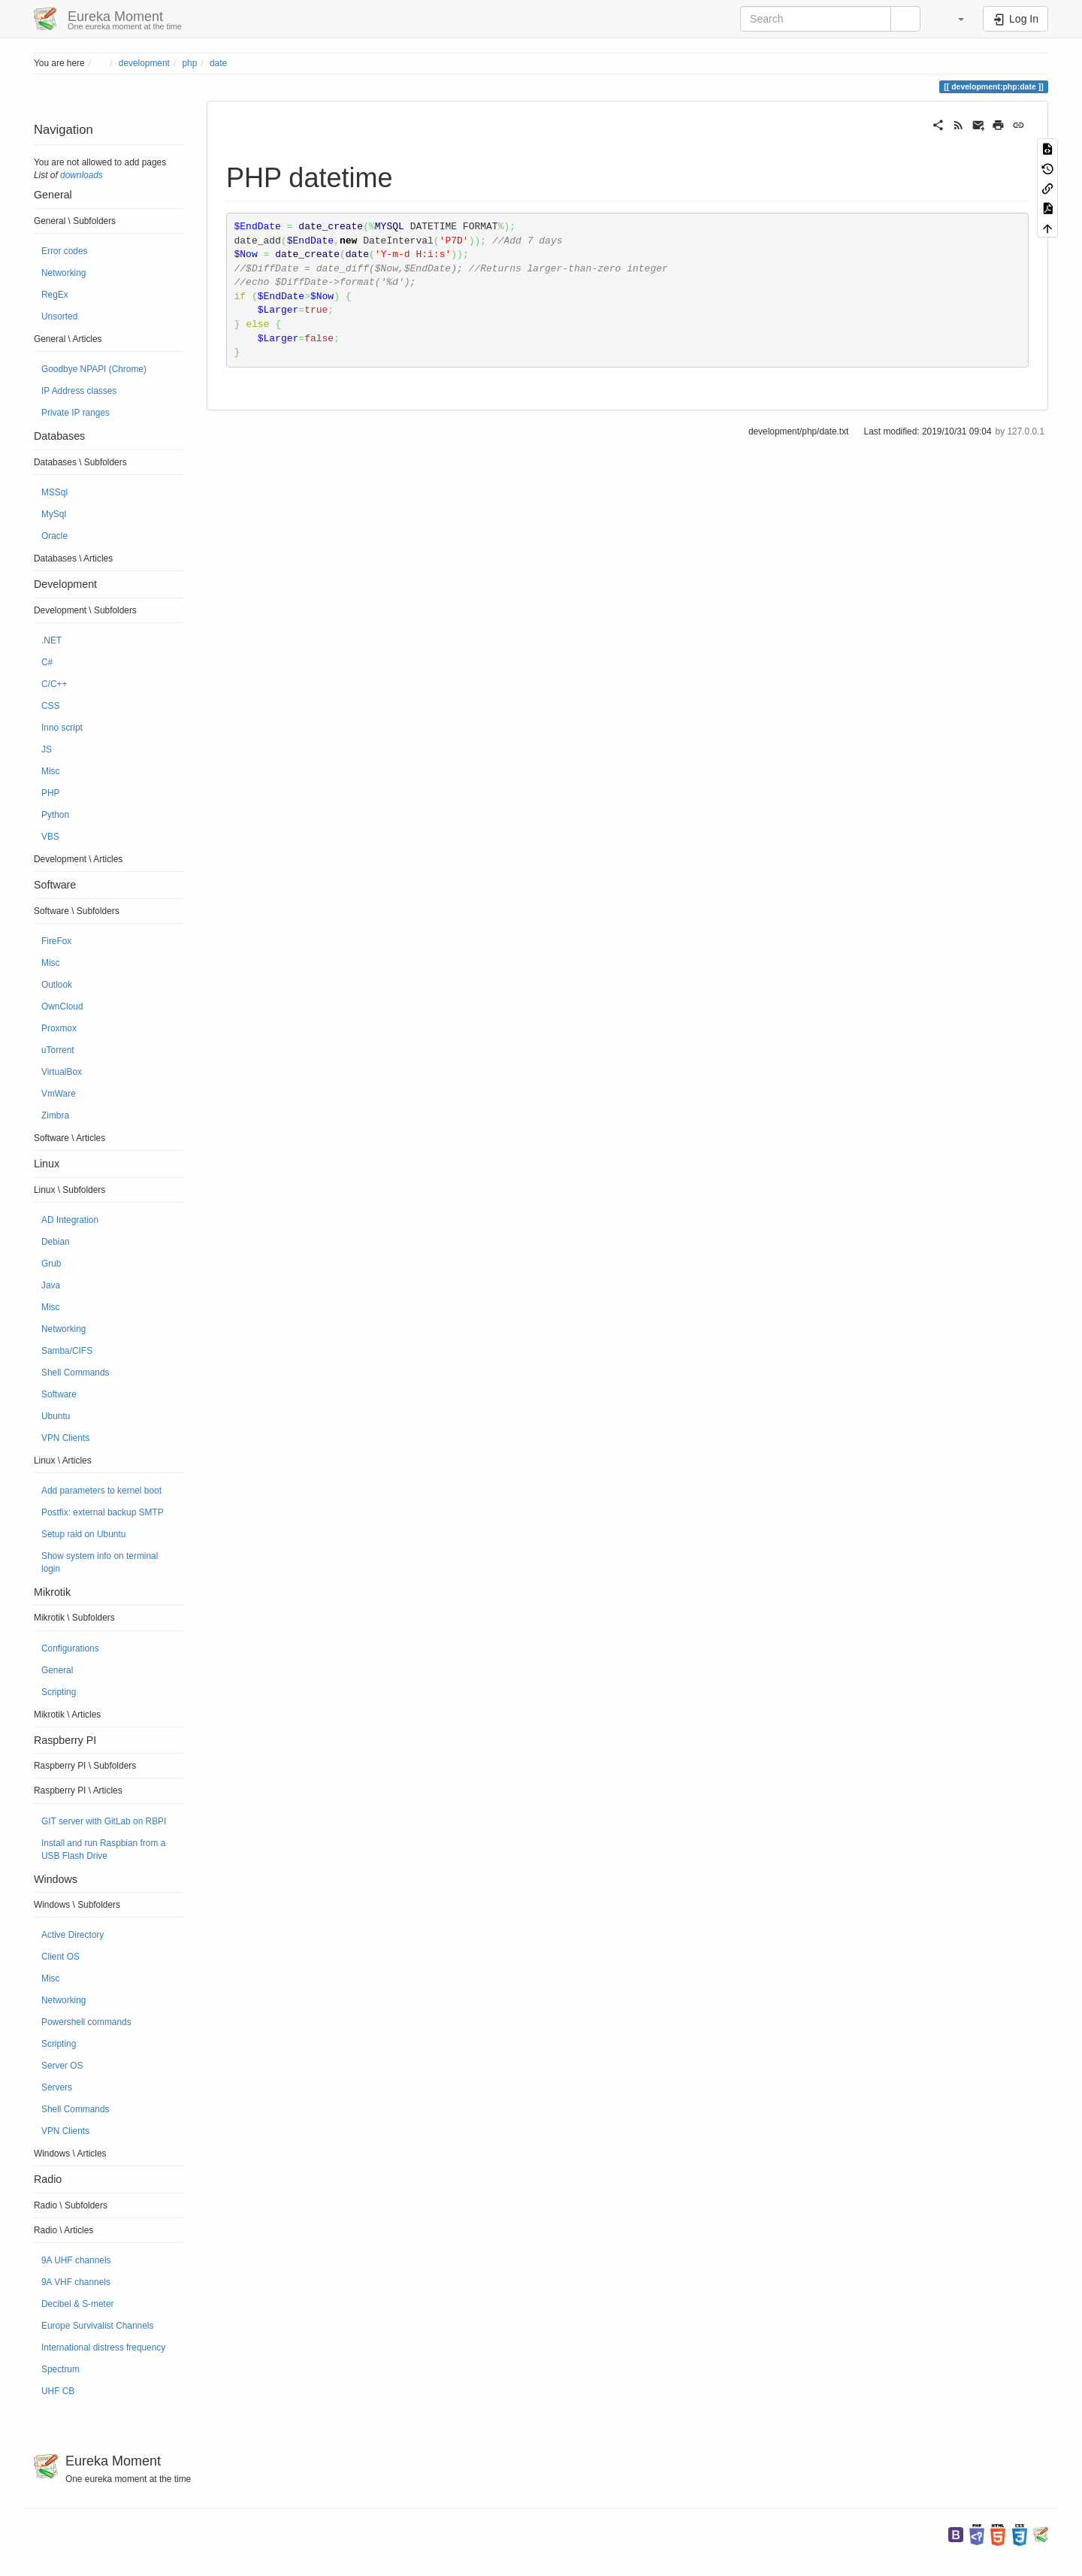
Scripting (58, 1692)
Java (50, 1285)
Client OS (60, 1956)
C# (47, 662)
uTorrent (57, 1050)
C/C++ (54, 684)
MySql (53, 514)
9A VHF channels (75, 2282)
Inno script (62, 727)
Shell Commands (75, 1372)
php (189, 63)
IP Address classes (78, 391)
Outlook (56, 984)
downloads (81, 175)
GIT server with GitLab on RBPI (103, 1821)
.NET (51, 640)
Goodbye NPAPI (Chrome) (94, 369)
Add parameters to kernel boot (101, 1490)
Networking (63, 273)
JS (46, 749)
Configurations (70, 1648)
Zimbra (55, 1115)
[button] (953, 19)
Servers (56, 2087)
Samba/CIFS (66, 1351)
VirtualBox (61, 1072)
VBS (50, 836)
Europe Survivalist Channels (97, 2325)
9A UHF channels (76, 2260)
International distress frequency (103, 2347)
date (218, 63)
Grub (51, 1263)
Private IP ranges (75, 412)
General (57, 1670)
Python (55, 815)
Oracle (54, 536)
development (144, 63)
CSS (50, 706)
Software (59, 1394)
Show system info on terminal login (99, 1562)
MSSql (54, 492)
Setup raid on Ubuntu (83, 1534)
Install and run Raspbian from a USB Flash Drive (103, 1849)
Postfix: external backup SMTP (102, 1512)
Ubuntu (55, 1416)
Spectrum (60, 2369)
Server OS (62, 2065)
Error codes (64, 251)
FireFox (56, 941)
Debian (55, 1242)
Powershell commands (86, 2022)
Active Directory (72, 1935)
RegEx (54, 294)
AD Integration (69, 1220)
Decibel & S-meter (77, 2304)
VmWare (58, 1093)
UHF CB (57, 2391)
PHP (50, 793)
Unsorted (59, 316)
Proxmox (59, 1028)
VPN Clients (65, 1438)
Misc (50, 771)
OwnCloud (62, 1006)
